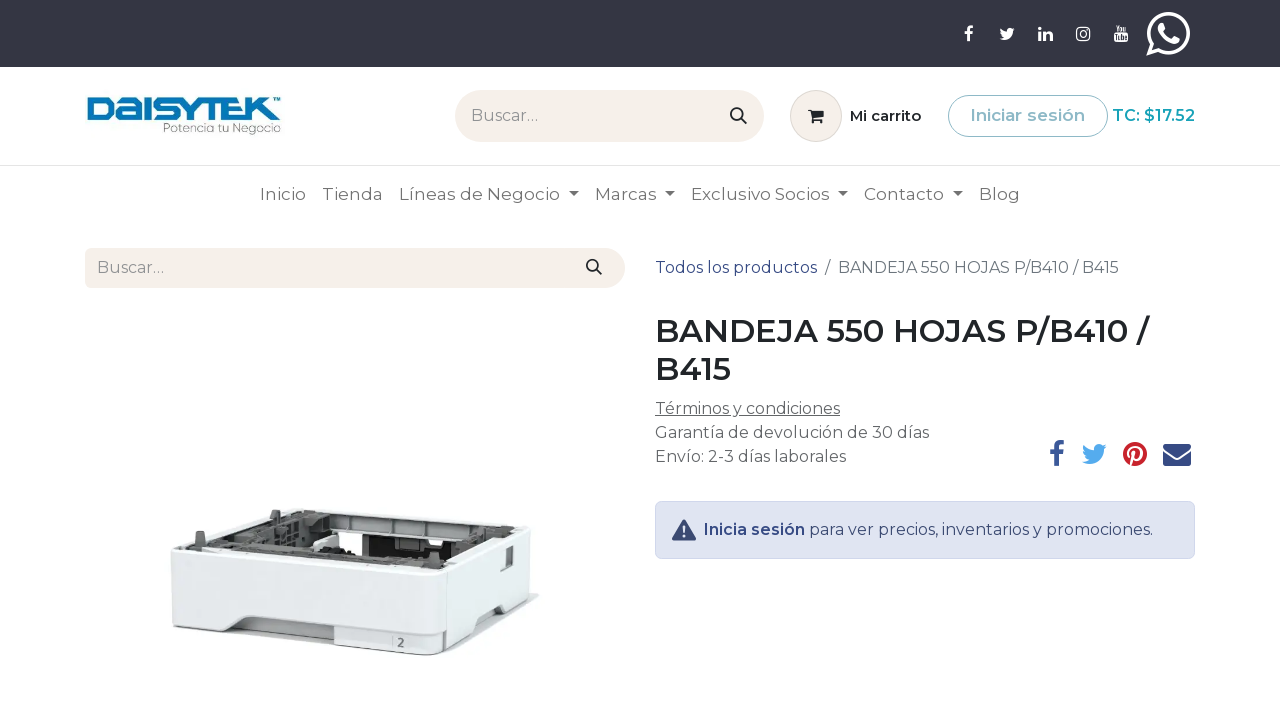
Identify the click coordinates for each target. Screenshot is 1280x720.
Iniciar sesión (1027, 115)
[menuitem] (283, 195)
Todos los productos (736, 267)
